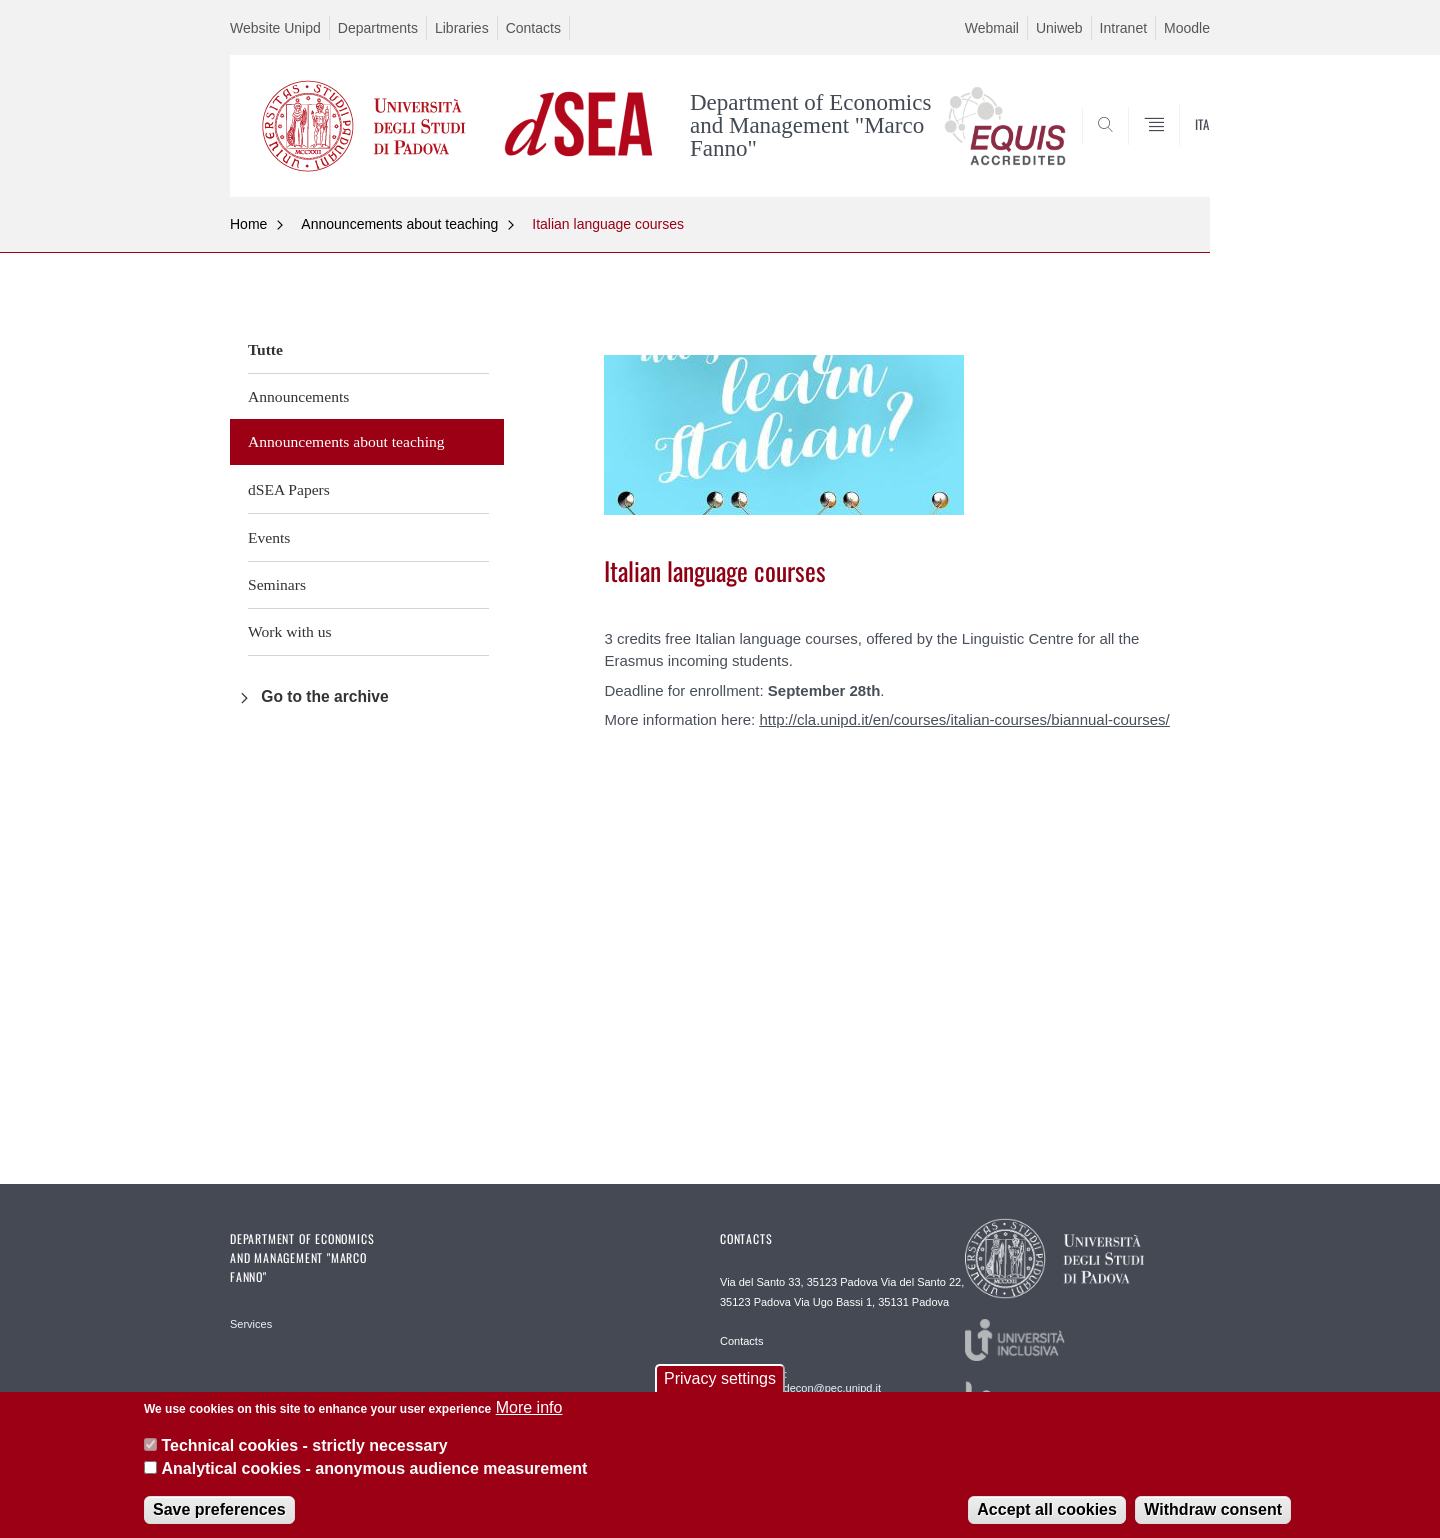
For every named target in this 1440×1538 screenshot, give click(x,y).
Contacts (533, 28)
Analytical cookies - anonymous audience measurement (374, 1478)
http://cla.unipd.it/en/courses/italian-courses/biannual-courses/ (964, 719)
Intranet (1123, 28)
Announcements (298, 396)
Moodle (1187, 28)
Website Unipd (275, 28)
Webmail (992, 28)
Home (248, 224)
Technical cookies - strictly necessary (304, 1456)
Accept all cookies (1047, 1520)
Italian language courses (608, 224)
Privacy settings (720, 1389)
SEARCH (1175, 148)
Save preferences (219, 1520)
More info (529, 1418)
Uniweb (1059, 28)
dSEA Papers (289, 489)
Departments (378, 28)
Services (251, 1324)
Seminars (277, 584)
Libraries (462, 28)
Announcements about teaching (399, 224)
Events (269, 537)
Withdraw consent (1213, 1520)
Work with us (290, 631)
